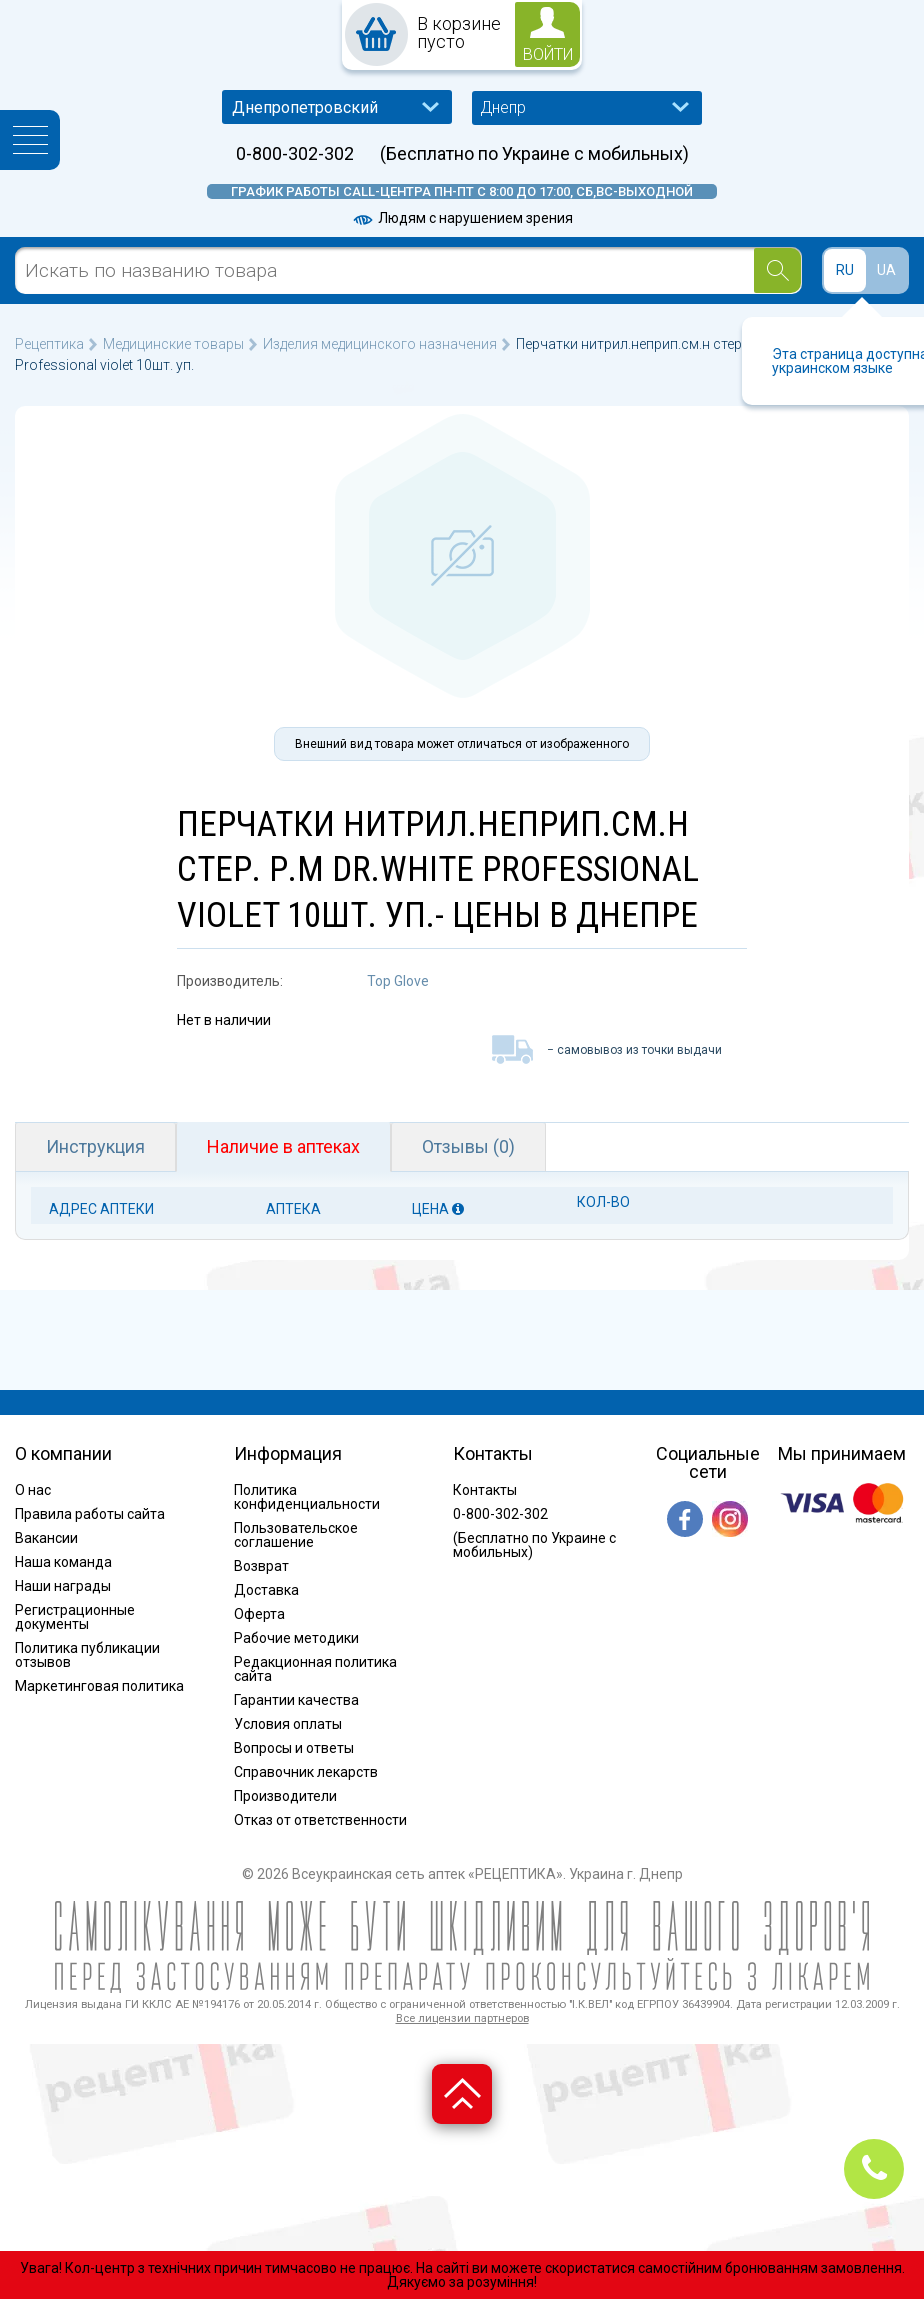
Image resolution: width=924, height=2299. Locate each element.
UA (886, 270)
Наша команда (63, 1562)
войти (548, 54)
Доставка (266, 1590)
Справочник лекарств (306, 1772)
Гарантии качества (296, 1700)
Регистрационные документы (75, 1617)
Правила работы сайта (90, 1514)
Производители (285, 1796)
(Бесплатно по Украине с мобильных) (534, 154)
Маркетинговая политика (99, 1686)
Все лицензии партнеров (462, 2018)
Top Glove (398, 981)
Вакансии (46, 1538)
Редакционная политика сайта (315, 1669)
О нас (33, 1490)
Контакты (485, 1490)
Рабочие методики (296, 1638)
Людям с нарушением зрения (462, 218)
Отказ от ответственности (320, 1820)
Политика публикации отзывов (87, 1655)
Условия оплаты (288, 1724)
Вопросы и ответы (294, 1748)
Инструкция (95, 1146)
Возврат (261, 1566)
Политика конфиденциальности (307, 1497)
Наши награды (63, 1586)
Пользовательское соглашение (296, 1535)
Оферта (259, 1614)
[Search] (777, 270)
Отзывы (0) (468, 1146)
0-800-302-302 (295, 154)
